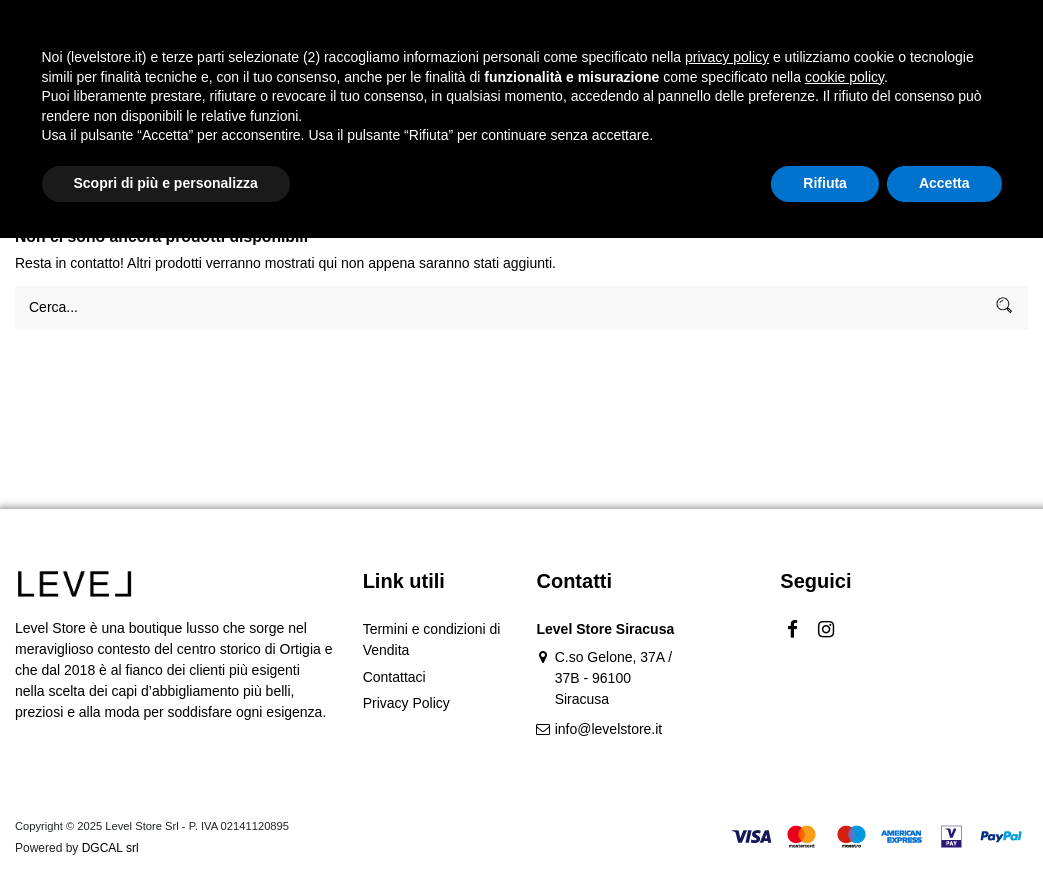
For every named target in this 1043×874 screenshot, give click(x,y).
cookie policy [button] (844, 713)
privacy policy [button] (727, 693)
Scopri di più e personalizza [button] (166, 819)
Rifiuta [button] (825, 819)
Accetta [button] (944, 819)
